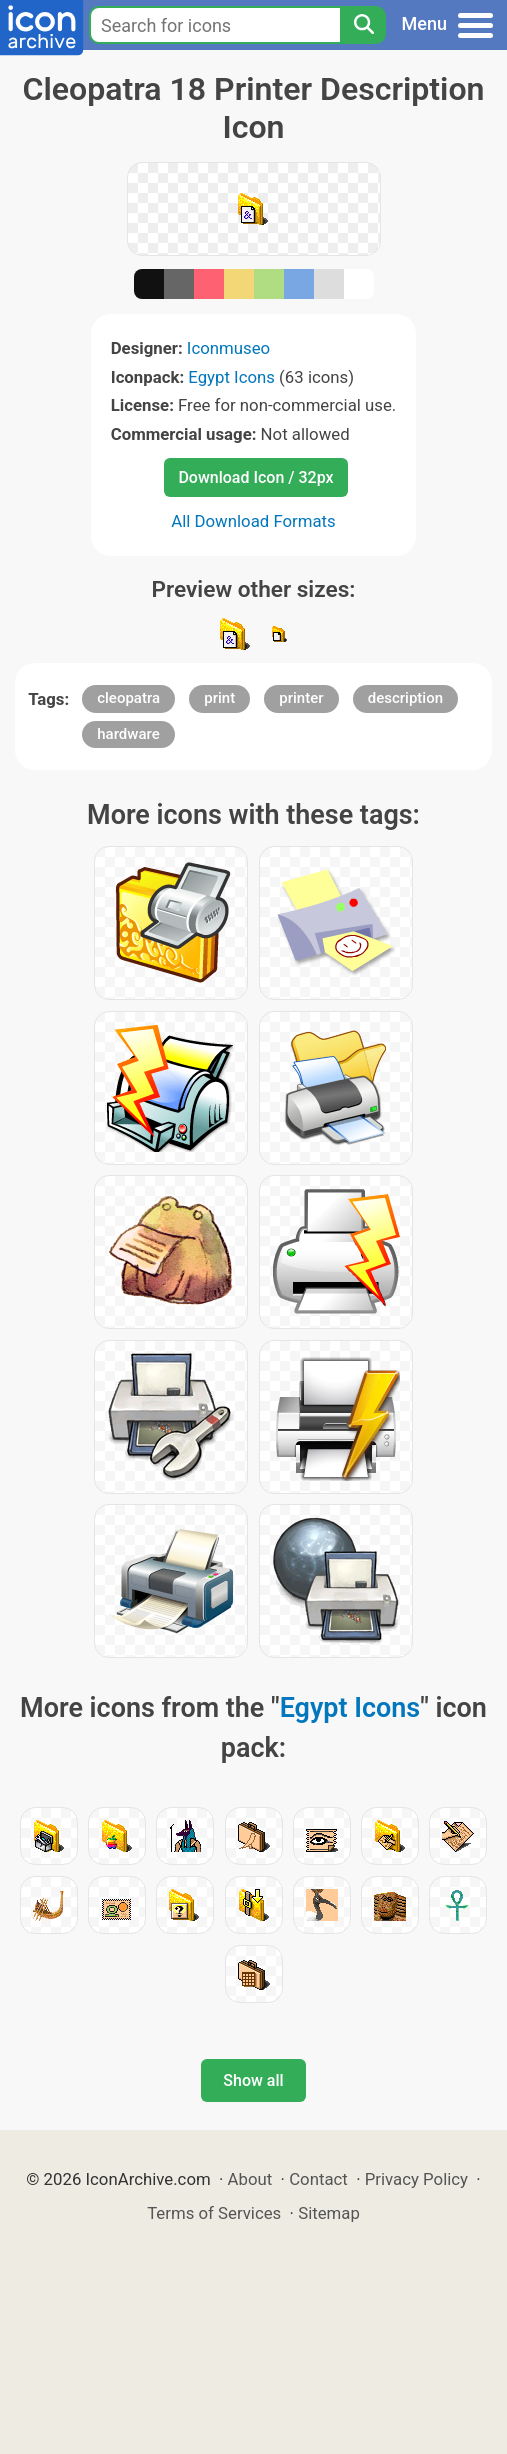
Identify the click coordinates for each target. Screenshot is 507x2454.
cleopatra (128, 698)
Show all (253, 2080)
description (405, 698)
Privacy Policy (416, 2179)
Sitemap (329, 2213)
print (219, 698)
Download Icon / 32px (255, 477)
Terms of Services (214, 2213)
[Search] (363, 25)
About (250, 2179)
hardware (128, 734)
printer (301, 698)
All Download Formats (253, 521)
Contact (318, 2179)
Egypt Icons (231, 377)
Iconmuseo (228, 348)
